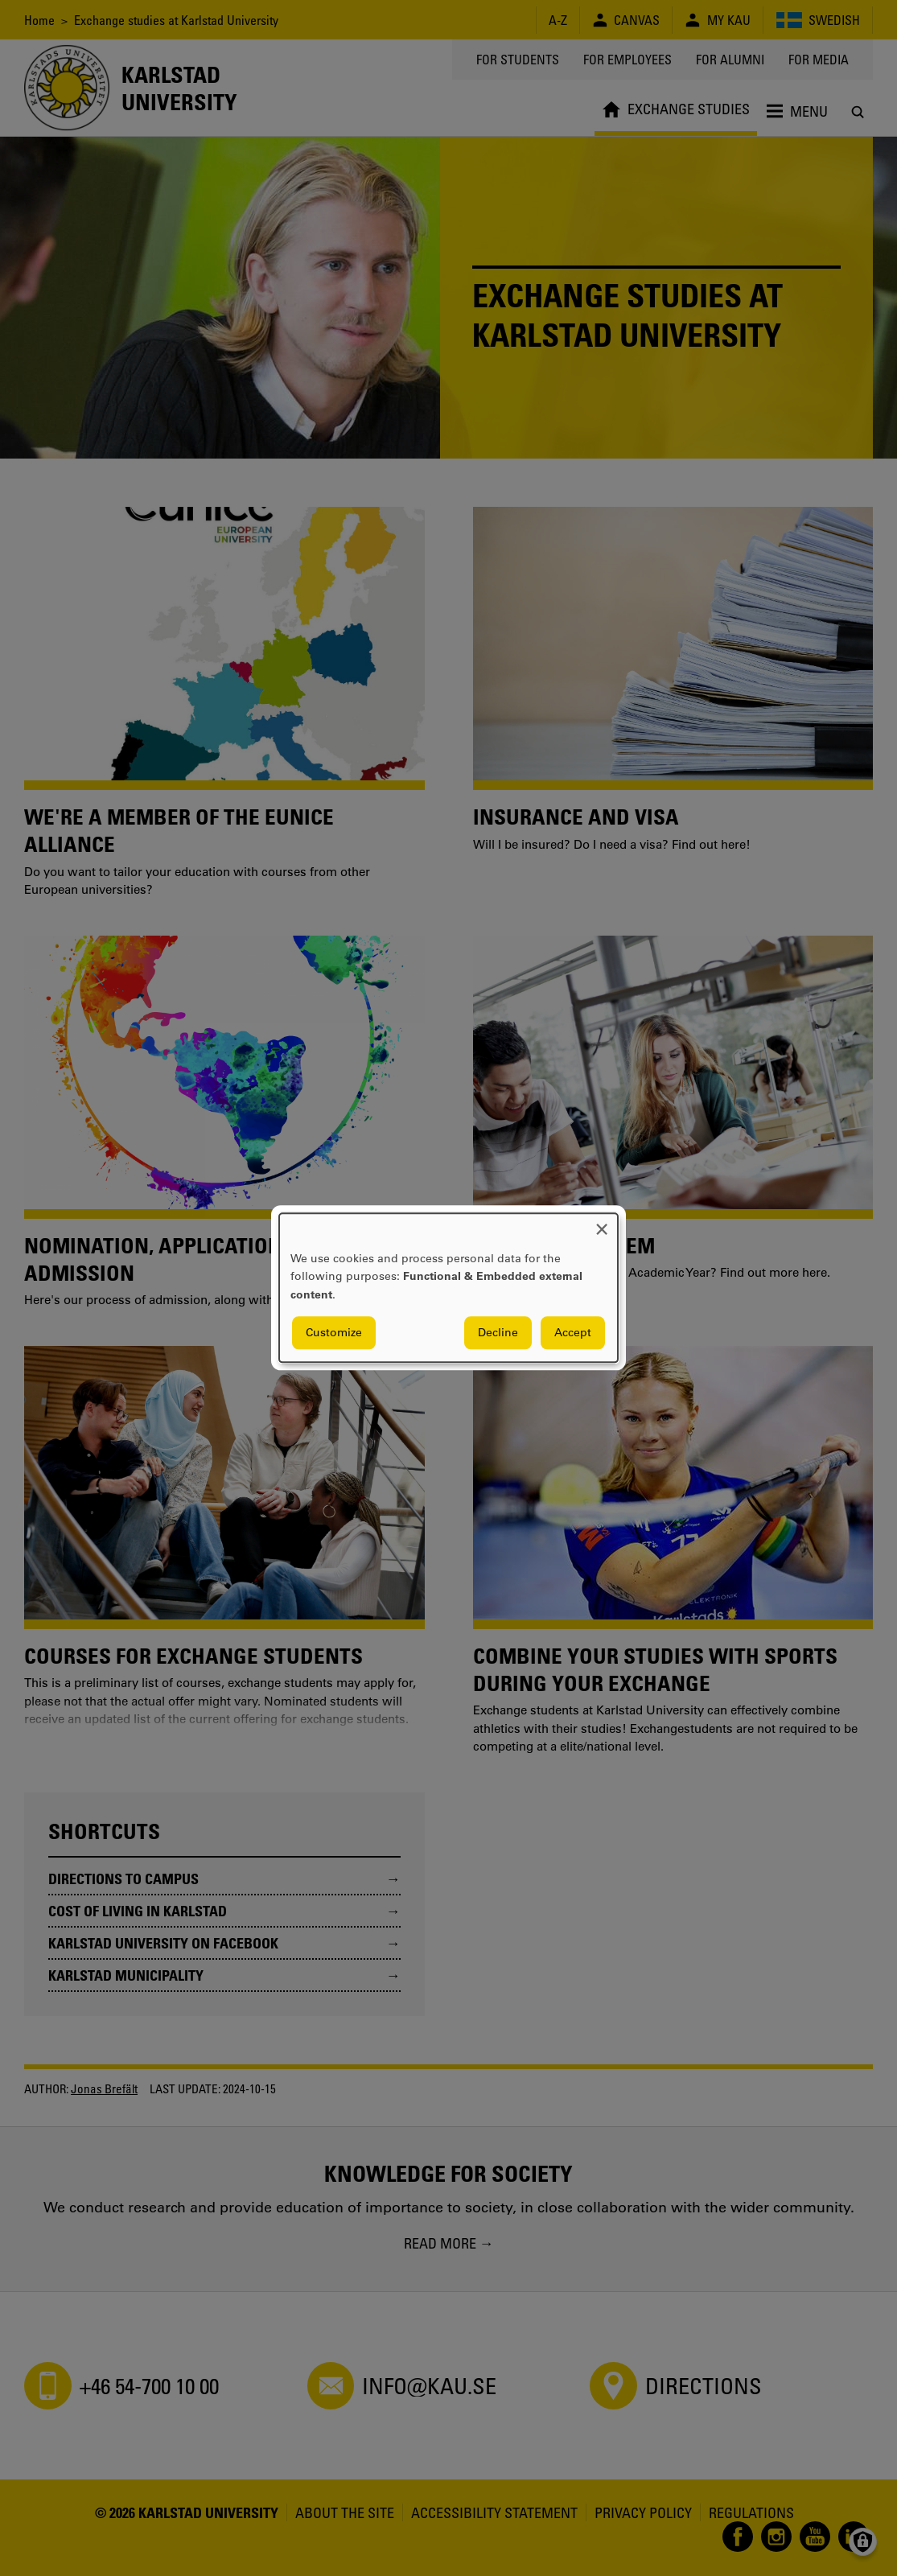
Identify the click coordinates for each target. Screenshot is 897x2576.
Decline (498, 1333)
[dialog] (448, 1287)
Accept (572, 1333)
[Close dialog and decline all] (602, 1223)
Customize (334, 1333)
